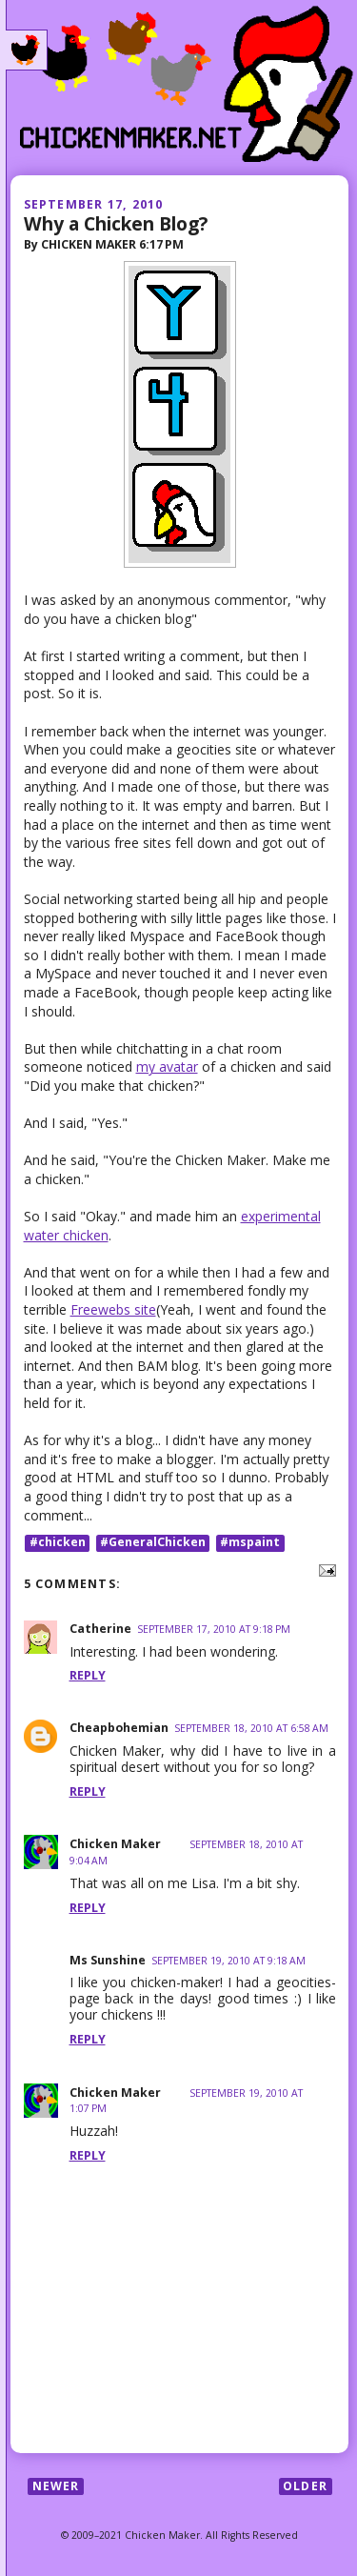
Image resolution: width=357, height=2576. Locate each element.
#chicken (58, 1543)
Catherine (100, 1628)
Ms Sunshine (107, 1960)
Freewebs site (113, 1309)
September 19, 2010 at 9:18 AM (228, 1960)
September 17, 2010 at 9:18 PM (213, 1629)
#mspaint (250, 1543)
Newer (56, 2486)
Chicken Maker (115, 1844)
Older (305, 2486)
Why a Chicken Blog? (116, 223)
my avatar (167, 1066)
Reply (87, 1675)
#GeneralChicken (153, 1543)
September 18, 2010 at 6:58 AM (251, 1728)
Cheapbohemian (119, 1728)
